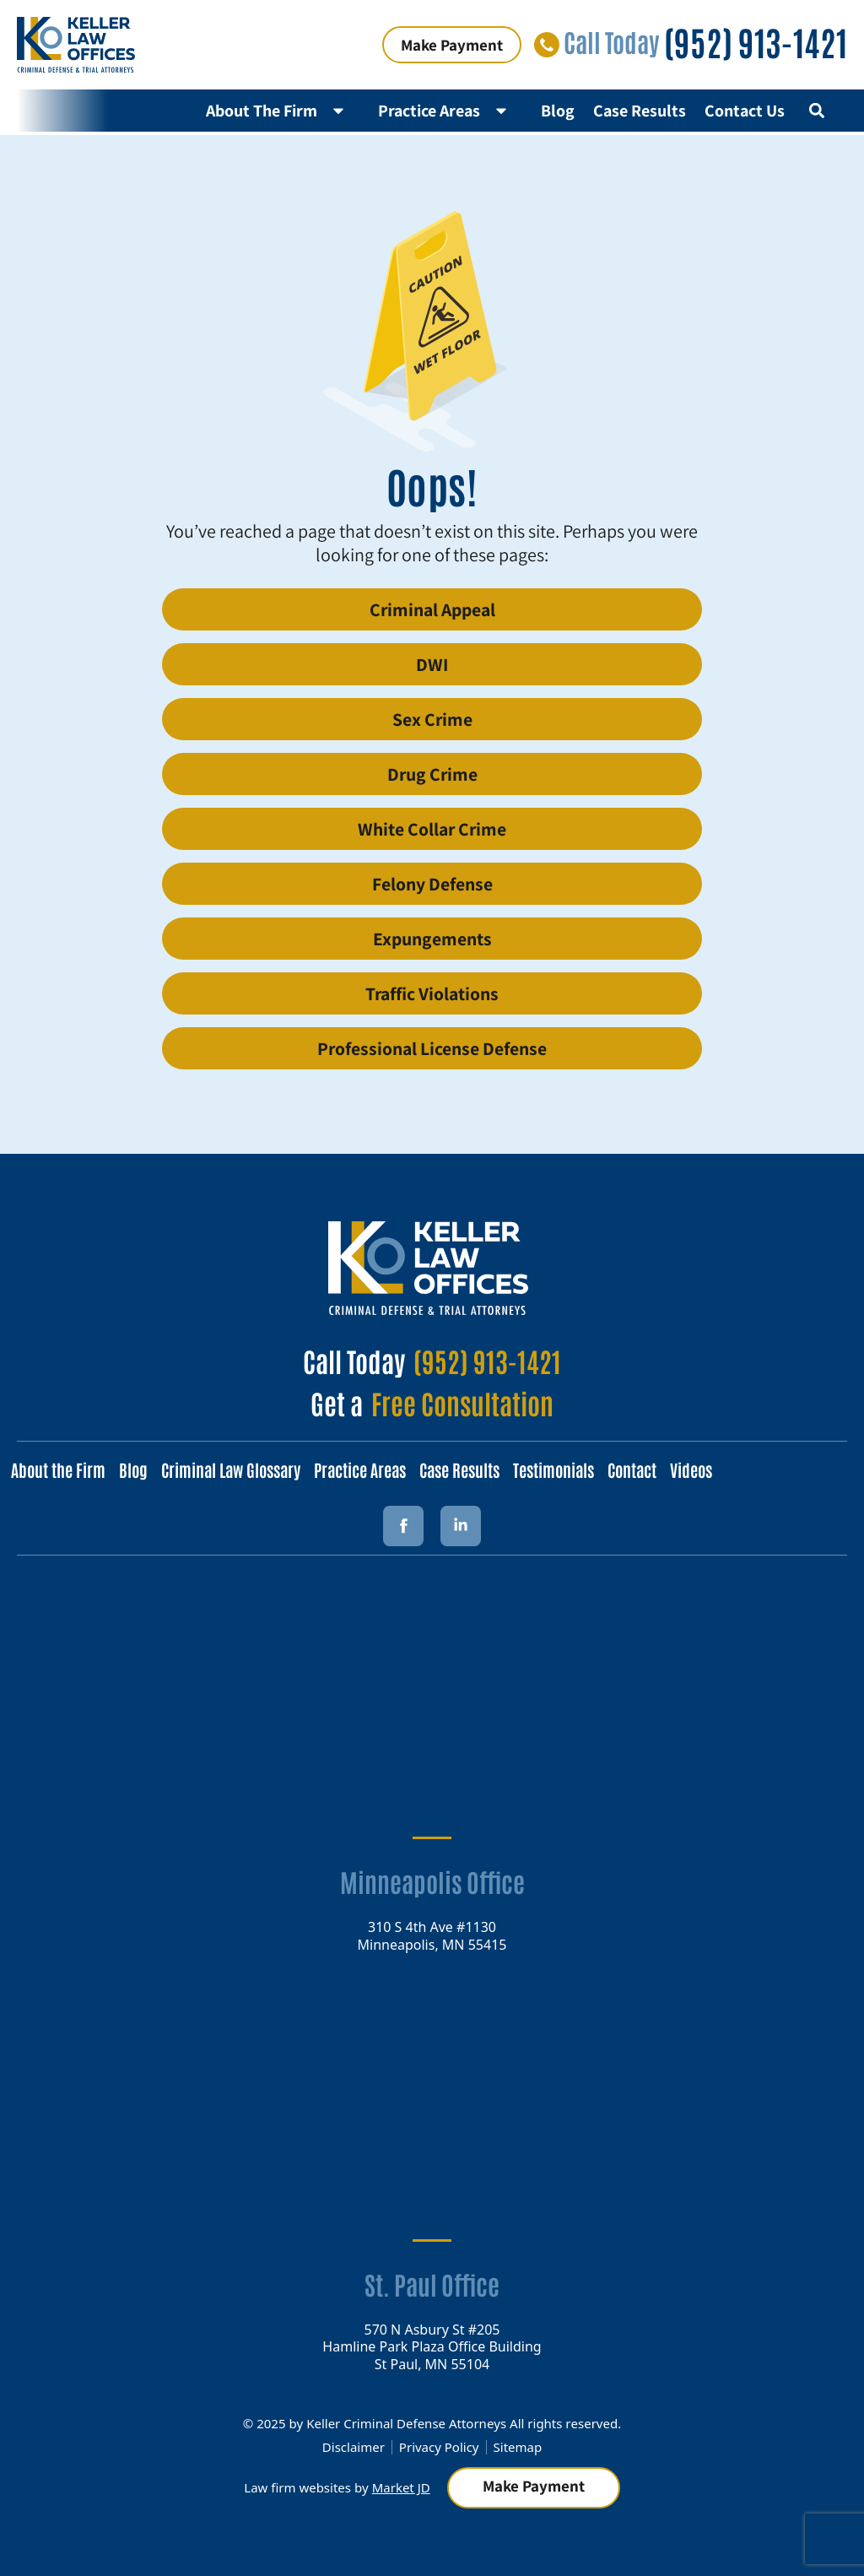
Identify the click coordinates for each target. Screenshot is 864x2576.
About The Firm (282, 111)
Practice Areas (450, 111)
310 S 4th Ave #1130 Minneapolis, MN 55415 (432, 1935)
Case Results (639, 111)
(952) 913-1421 (755, 41)
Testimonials (553, 1469)
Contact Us (745, 111)
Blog (558, 111)
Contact (632, 1469)
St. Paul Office (432, 2283)
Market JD (401, 2487)
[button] (816, 110)
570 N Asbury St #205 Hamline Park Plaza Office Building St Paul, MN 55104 (431, 2346)
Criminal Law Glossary (230, 1469)
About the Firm (58, 1469)
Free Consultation (462, 1402)
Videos (691, 1469)
